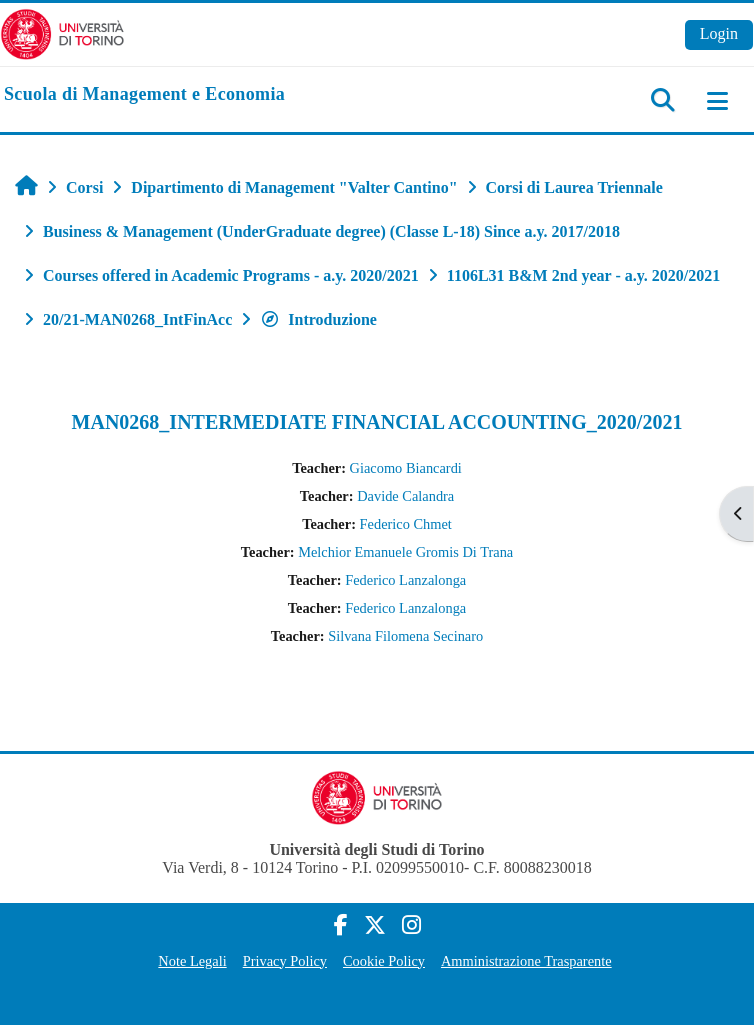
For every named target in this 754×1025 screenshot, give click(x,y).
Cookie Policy (384, 961)
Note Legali (192, 961)
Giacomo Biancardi (406, 468)
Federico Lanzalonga (405, 580)
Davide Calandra (405, 496)
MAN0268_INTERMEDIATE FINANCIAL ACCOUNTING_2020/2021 (377, 422)
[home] (144, 95)
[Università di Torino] (62, 32)
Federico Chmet (406, 524)
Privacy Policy (285, 961)
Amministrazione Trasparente (526, 961)
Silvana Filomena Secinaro (405, 636)
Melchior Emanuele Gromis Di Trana (405, 552)
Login (719, 33)
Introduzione (318, 319)
